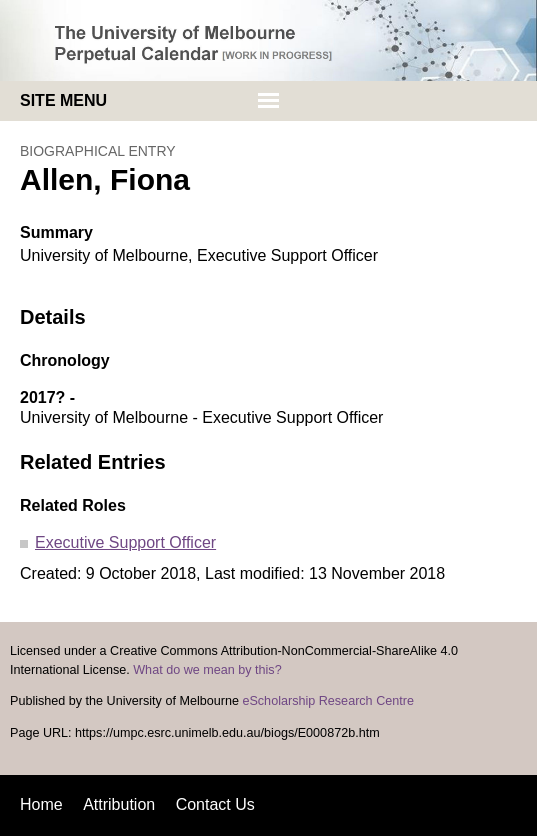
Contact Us (215, 804)
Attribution (119, 804)
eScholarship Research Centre (328, 701)
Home (41, 804)
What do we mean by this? (207, 670)
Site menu (63, 100)
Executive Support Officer (125, 542)
